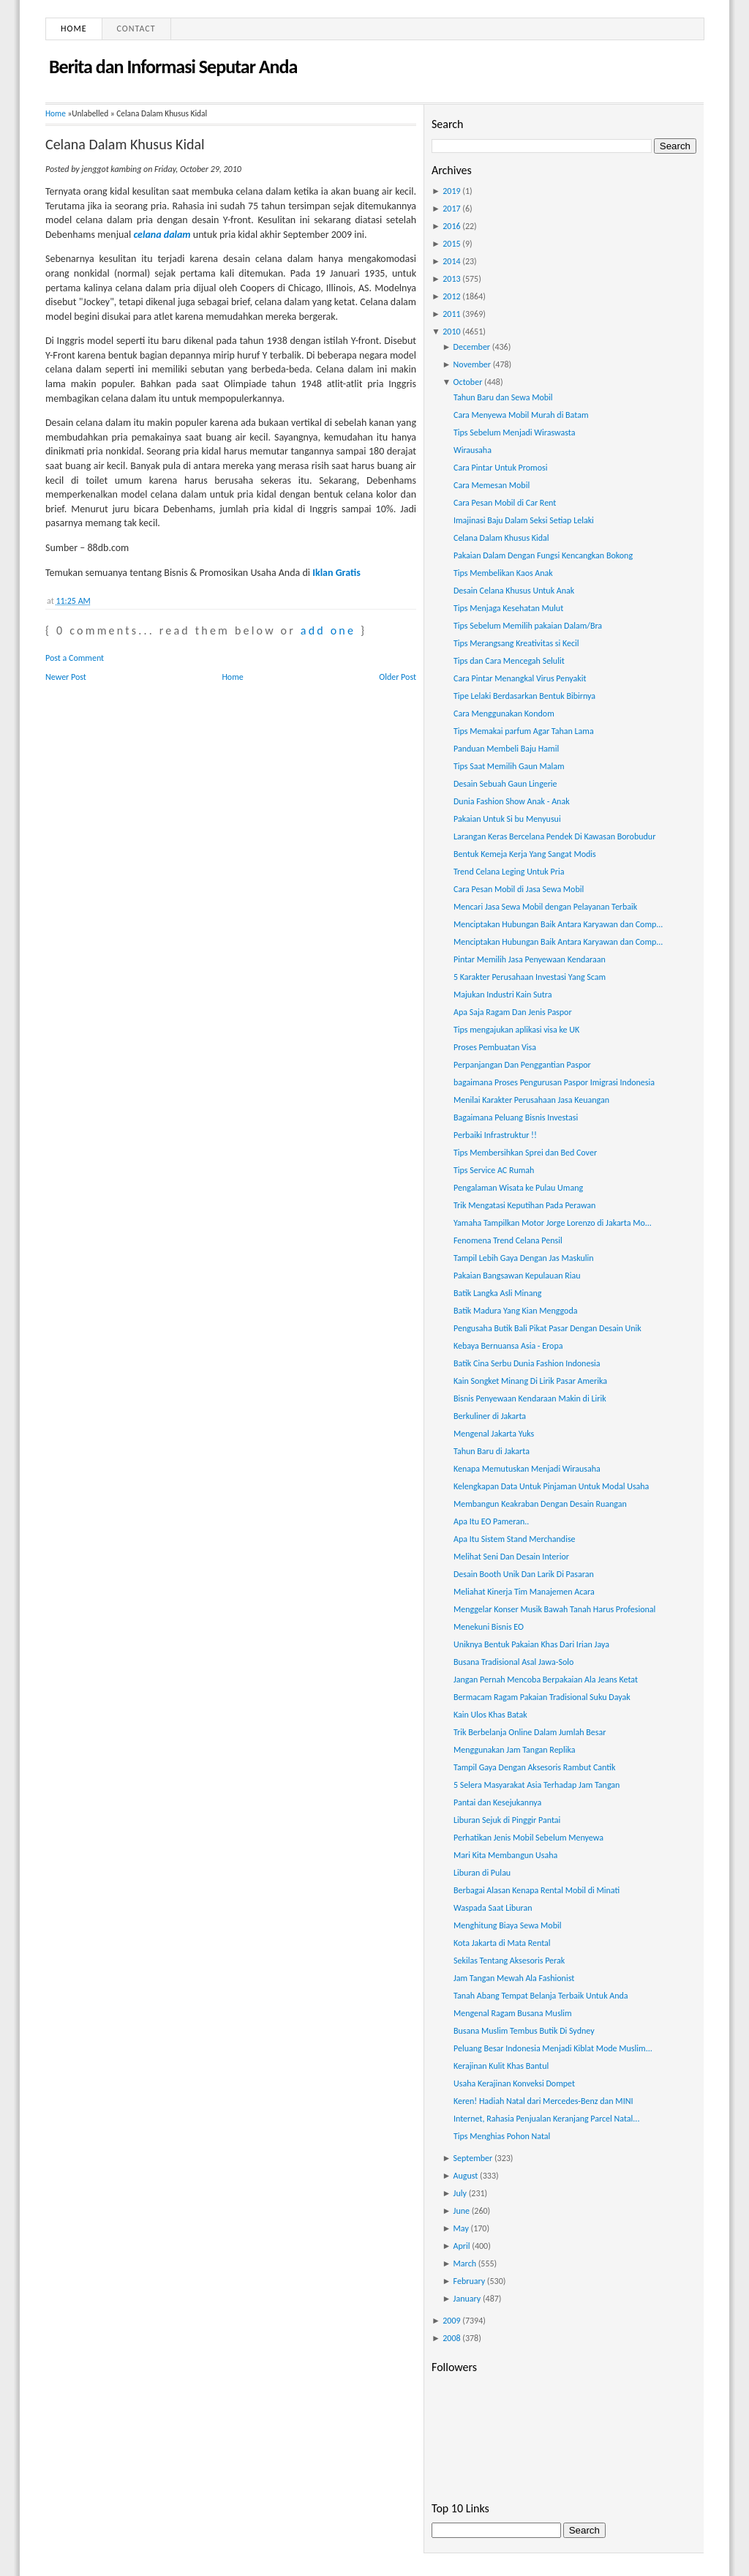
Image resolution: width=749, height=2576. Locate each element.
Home (74, 28)
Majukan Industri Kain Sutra (502, 994)
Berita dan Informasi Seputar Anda (173, 66)
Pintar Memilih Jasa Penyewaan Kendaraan (529, 959)
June (461, 2211)
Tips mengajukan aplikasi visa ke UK (516, 1030)
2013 (451, 279)
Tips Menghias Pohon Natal (501, 2136)
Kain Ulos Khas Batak (490, 1715)
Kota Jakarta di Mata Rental (502, 1943)
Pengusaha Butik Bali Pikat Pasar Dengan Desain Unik (547, 1328)
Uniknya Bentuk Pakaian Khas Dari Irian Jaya (531, 1644)
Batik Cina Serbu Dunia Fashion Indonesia (527, 1363)
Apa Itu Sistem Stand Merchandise (514, 1539)
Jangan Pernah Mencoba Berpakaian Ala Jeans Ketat (545, 1679)
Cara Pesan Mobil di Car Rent (504, 503)
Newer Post (65, 677)
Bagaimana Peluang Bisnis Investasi (515, 1117)
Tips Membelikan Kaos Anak (503, 573)
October (468, 382)
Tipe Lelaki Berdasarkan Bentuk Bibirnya (524, 696)
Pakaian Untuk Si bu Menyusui (507, 819)
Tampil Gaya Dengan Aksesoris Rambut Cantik (534, 1767)
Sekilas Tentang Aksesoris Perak (509, 1960)
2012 (451, 296)
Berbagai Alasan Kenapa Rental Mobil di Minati (536, 1890)
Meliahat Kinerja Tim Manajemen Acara (524, 1592)
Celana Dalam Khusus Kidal (125, 144)
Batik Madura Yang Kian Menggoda (515, 1311)
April (461, 2246)
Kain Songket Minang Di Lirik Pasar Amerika (530, 1381)
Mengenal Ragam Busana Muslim (512, 2013)
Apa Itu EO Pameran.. (491, 1521)
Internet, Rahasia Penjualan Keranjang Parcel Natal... (546, 2118)
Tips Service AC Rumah (493, 1170)
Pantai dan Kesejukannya (497, 1802)
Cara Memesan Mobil (491, 485)
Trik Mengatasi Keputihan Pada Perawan (524, 1205)
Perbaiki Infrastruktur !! (495, 1135)
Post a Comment (74, 658)
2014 (451, 261)
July (460, 2193)
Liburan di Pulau (482, 1873)
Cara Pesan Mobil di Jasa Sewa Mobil (518, 889)
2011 (451, 314)
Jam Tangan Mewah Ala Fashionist (513, 1978)
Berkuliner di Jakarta (489, 1416)
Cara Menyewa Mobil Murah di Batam (520, 415)
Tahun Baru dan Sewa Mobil (503, 397)
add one (328, 630)
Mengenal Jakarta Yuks (493, 1434)
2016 (451, 226)
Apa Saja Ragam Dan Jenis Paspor (512, 1012)
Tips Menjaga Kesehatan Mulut (508, 608)
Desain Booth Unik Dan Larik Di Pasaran (523, 1574)
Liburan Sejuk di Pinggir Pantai (506, 1820)
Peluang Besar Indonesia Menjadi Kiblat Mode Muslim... (552, 2048)
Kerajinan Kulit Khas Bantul (501, 2066)
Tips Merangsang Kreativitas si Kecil (516, 643)
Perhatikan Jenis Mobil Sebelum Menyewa (528, 1837)
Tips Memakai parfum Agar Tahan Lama (523, 731)
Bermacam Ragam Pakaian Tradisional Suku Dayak (542, 1697)
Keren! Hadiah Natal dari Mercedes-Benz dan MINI (543, 2101)
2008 (451, 2338)
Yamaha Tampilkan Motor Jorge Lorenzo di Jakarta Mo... (552, 1223)
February (469, 2281)
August (465, 2176)
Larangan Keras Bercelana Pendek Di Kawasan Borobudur (554, 836)
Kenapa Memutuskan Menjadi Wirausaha (527, 1469)
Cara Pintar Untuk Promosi (500, 468)
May (461, 2228)
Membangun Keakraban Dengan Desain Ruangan (540, 1504)
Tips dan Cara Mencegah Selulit (509, 661)
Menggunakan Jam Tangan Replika (514, 1750)
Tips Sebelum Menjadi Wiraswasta (514, 432)
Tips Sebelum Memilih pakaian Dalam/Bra (527, 626)
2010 (451, 331)
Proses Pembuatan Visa (494, 1047)
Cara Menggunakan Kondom (503, 713)
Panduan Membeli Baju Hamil (506, 749)
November (472, 364)
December (471, 347)
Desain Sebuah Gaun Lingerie (505, 784)
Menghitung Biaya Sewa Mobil (507, 1925)
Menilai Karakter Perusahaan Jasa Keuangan (531, 1100)
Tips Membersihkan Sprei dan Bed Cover (525, 1152)
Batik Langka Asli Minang (497, 1293)
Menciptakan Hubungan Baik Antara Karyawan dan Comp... (558, 924)
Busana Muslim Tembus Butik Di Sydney (524, 2031)
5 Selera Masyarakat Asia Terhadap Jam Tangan (536, 1785)
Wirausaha (472, 450)
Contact (136, 28)
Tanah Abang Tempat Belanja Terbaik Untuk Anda (540, 1996)
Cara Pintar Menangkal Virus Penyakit (520, 678)
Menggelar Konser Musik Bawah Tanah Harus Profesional (554, 1609)
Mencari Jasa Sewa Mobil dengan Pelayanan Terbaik (545, 907)
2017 (451, 208)
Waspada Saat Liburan (492, 1908)
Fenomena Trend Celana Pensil (507, 1240)
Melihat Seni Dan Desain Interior (511, 1556)
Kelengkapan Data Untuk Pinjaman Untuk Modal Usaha (551, 1486)
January (467, 2299)
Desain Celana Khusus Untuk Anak (513, 590)
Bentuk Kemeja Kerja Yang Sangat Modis (524, 854)
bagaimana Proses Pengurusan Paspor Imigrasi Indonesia (554, 1082)
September (473, 2158)
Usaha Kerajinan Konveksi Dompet (514, 2083)
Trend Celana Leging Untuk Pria (508, 871)
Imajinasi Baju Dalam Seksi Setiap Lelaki (523, 520)
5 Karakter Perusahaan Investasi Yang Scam (529, 977)
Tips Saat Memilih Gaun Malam (509, 766)
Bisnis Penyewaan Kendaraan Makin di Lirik (529, 1398)
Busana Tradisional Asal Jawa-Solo (513, 1662)
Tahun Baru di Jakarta (491, 1451)
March (464, 2263)
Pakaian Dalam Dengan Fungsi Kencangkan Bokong (543, 555)
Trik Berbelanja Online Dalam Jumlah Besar (529, 1732)
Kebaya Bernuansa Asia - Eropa (508, 1346)
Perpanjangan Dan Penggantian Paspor (522, 1065)
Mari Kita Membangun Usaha (505, 1855)
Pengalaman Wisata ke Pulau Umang (518, 1188)
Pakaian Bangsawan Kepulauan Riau (517, 1275)
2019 (451, 191)
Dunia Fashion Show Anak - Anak (511, 801)
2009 (451, 2320)
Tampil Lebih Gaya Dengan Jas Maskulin (523, 1258)
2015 (451, 244)
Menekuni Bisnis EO (488, 1627)
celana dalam (161, 234)
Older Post (397, 677)
